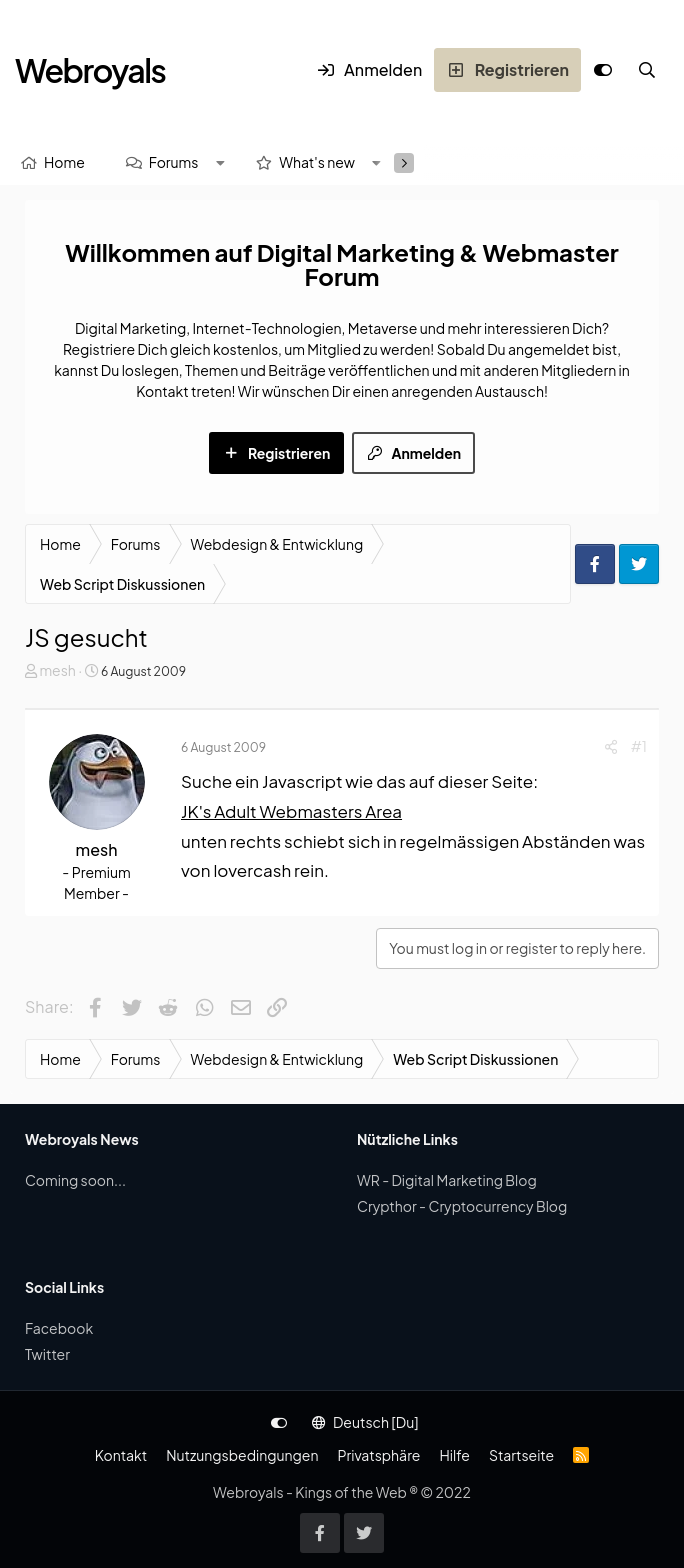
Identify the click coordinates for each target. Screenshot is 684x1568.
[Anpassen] (603, 70)
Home (64, 162)
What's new (317, 162)
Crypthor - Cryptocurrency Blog (462, 1206)
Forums (174, 162)
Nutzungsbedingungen (242, 1455)
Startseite (521, 1455)
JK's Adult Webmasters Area (291, 811)
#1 (639, 746)
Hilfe (454, 1455)
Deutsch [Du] (365, 1422)
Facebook (59, 1328)
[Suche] (647, 70)
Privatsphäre (378, 1455)
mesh (57, 670)
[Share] (611, 746)
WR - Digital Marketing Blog (447, 1180)
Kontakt (121, 1455)
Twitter (47, 1354)
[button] (220, 162)
